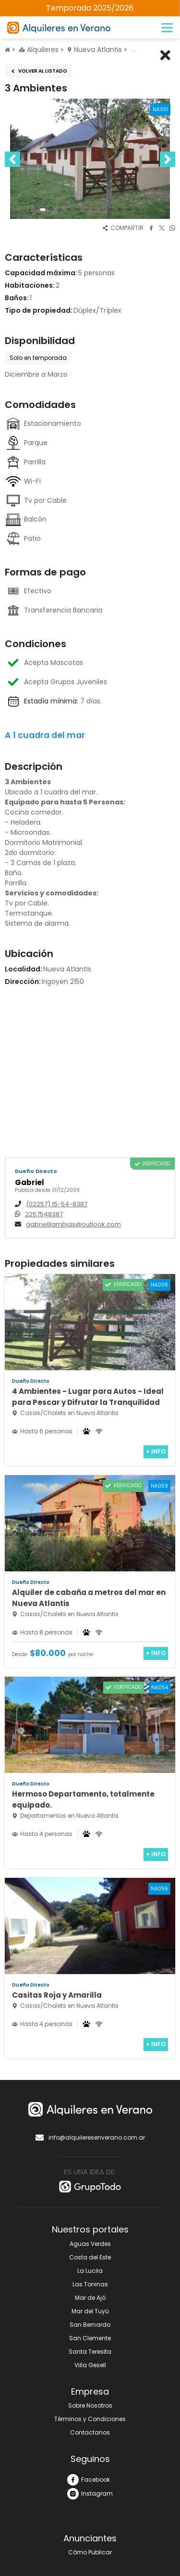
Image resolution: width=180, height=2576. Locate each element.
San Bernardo (90, 2325)
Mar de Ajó (90, 2298)
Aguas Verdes (90, 2244)
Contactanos (90, 2432)
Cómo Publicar (90, 2552)
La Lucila (90, 2271)
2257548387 (44, 1214)
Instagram (90, 2493)
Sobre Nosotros (90, 2405)
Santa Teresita (90, 2351)
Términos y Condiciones (90, 2419)
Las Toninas (90, 2284)
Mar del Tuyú (90, 2311)
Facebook (88, 2480)
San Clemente (90, 2338)
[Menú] (167, 28)
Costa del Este (90, 2257)
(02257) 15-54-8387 (56, 1204)
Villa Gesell (90, 2365)
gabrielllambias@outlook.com (73, 1224)
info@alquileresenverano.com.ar (90, 2137)
